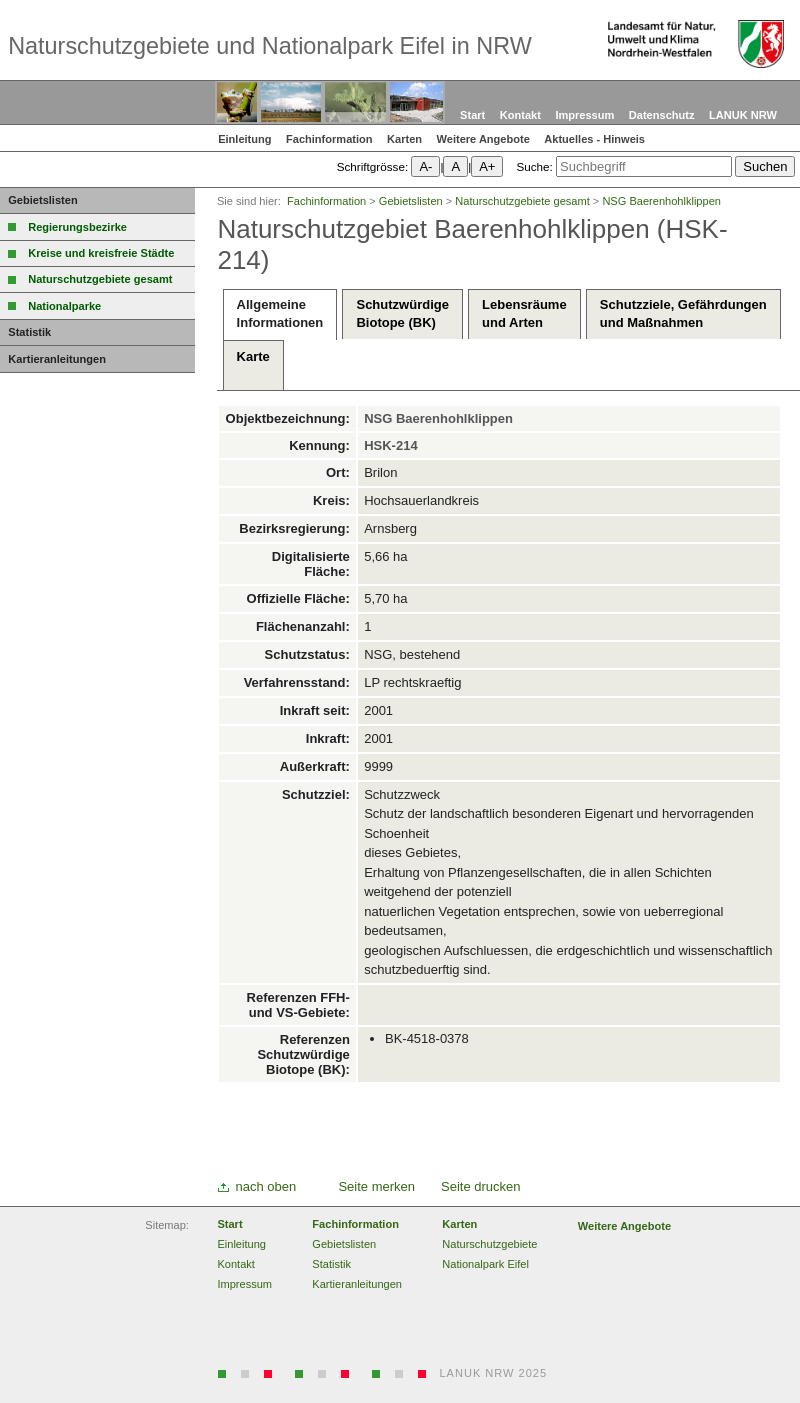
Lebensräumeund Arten (524, 313)
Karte (253, 365)
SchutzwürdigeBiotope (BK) (402, 313)
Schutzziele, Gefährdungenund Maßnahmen (683, 313)
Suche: (534, 166)
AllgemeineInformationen (280, 313)
